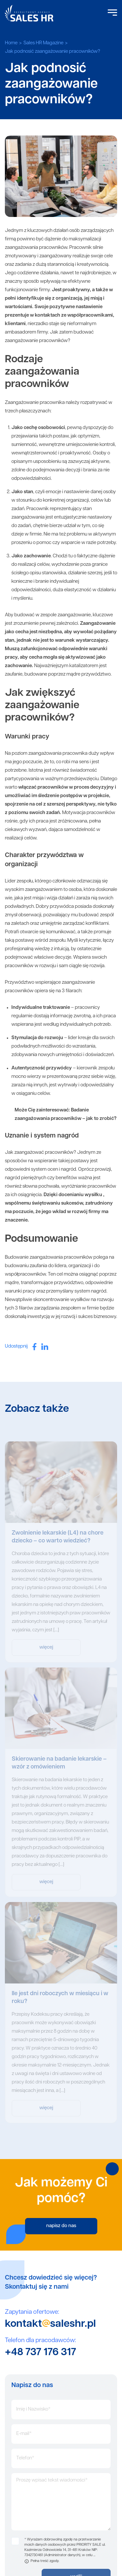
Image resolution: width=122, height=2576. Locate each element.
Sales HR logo (29, 13)
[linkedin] (44, 1346)
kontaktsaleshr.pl (50, 2324)
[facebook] (34, 1346)
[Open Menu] (112, 13)
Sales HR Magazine (43, 43)
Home (11, 43)
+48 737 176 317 (40, 2352)
